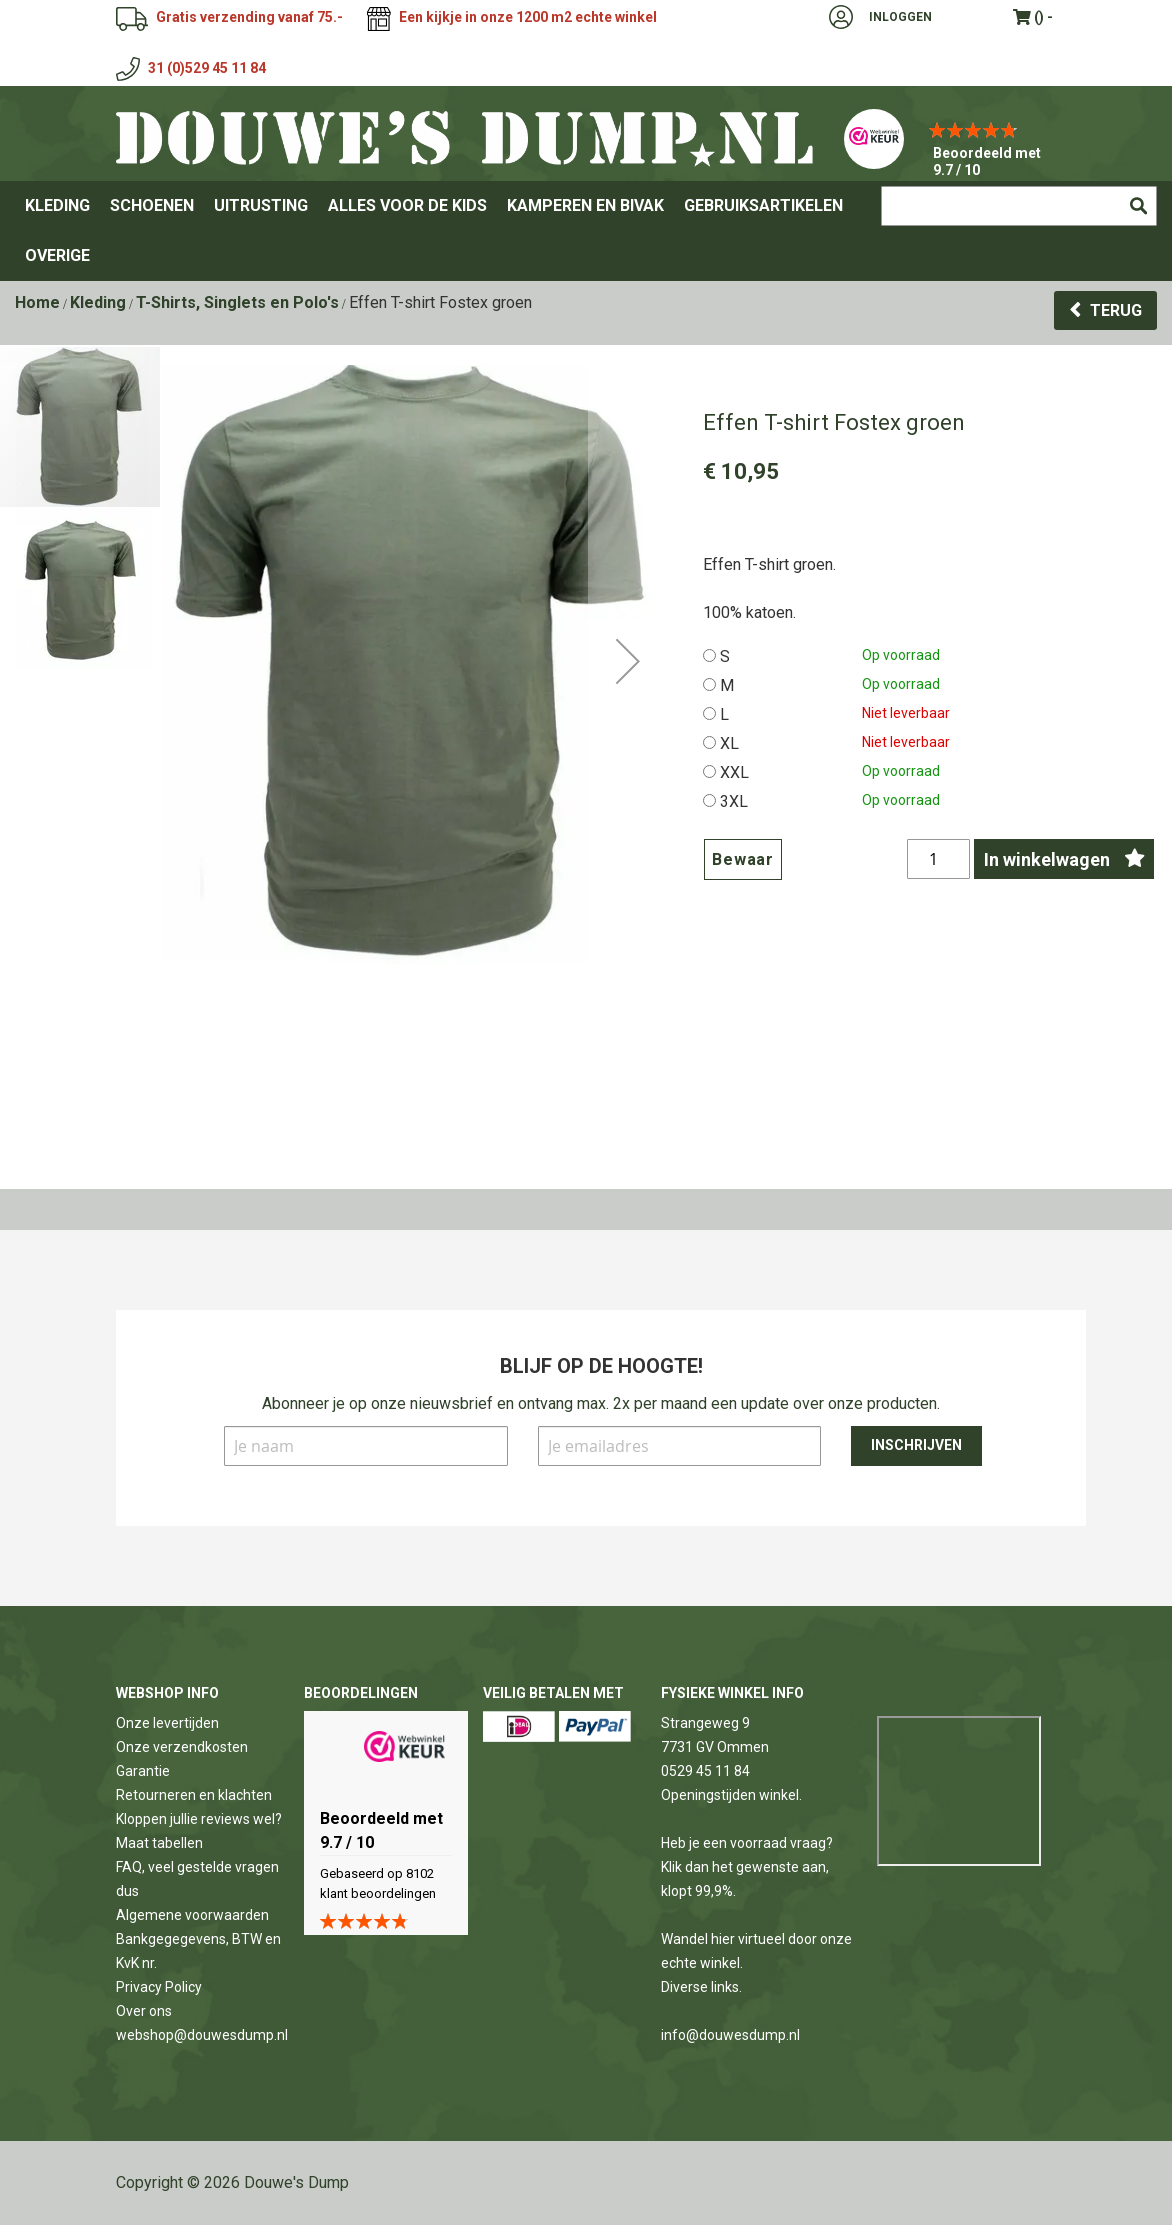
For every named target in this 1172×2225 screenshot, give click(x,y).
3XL (734, 801)
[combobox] (1019, 206)
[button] (628, 764)
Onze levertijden (167, 1723)
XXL (734, 772)
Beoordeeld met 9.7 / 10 (987, 161)
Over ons (144, 2011)
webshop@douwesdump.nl (202, 2035)
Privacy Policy (159, 1987)
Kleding (98, 302)
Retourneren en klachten (194, 1795)
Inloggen (900, 17)
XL (729, 743)
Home (37, 302)
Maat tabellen (159, 1843)
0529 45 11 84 (705, 1771)
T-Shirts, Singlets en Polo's (237, 302)
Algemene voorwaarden (192, 1915)
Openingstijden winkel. (731, 1795)
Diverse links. (701, 1987)
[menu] (586, 231)
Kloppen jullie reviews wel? (199, 1819)
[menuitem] (57, 206)
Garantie (143, 1771)
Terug (1116, 310)
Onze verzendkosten (182, 1747)
